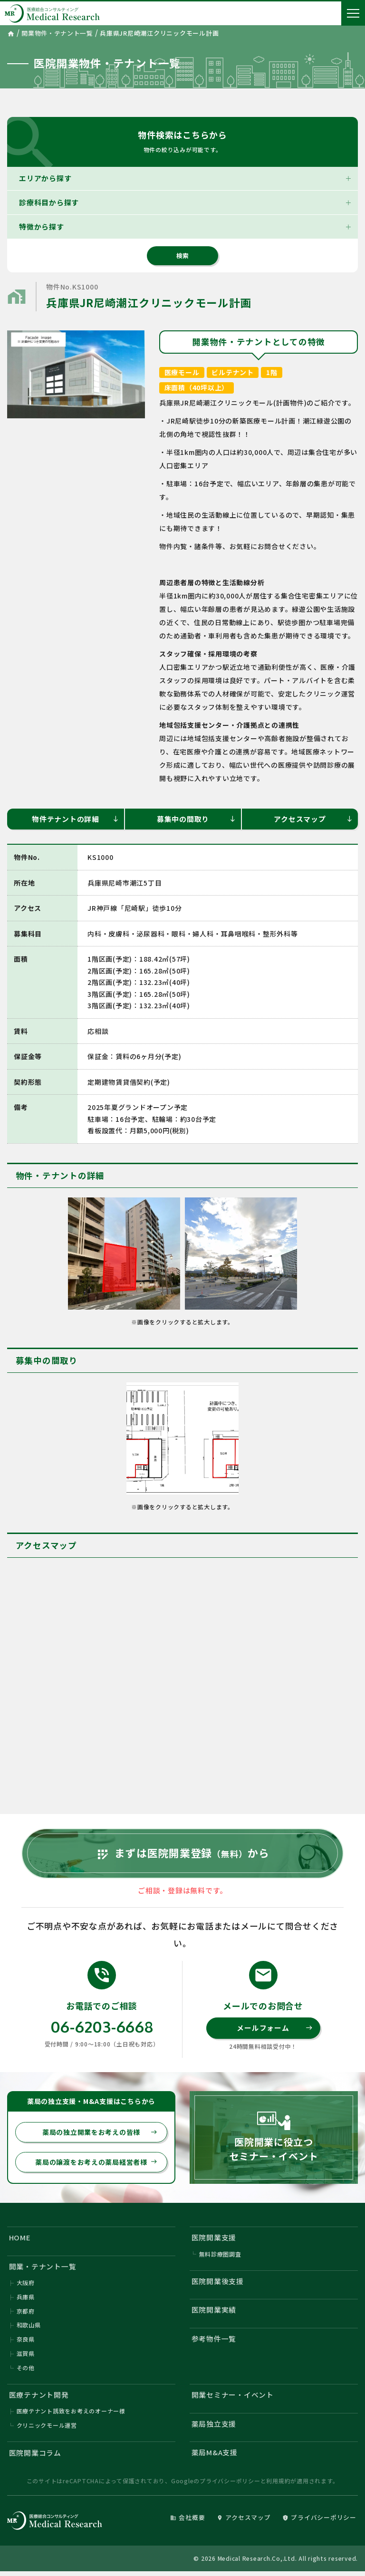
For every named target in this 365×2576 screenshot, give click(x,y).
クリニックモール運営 (47, 2429)
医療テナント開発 (39, 2398)
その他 (26, 2371)
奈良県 (26, 2343)
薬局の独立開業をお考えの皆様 (99, 2134)
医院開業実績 (214, 2313)
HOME (20, 2240)
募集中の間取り (196, 819)
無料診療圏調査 (220, 2257)
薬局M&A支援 (215, 2456)
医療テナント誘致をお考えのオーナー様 (71, 2415)
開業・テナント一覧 (43, 2269)
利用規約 (278, 2485)
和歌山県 (29, 2329)
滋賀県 (26, 2357)
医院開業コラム (35, 2457)
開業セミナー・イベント (233, 2398)
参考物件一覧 (214, 2342)
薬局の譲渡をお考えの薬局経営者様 (96, 2164)
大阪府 (26, 2286)
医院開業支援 (214, 2240)
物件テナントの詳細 (75, 819)
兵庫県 (26, 2300)
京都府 (26, 2314)
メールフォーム (274, 2030)
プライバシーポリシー (230, 2485)
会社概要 (187, 2522)
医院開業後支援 (218, 2284)
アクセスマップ (313, 819)
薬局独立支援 (214, 2427)
